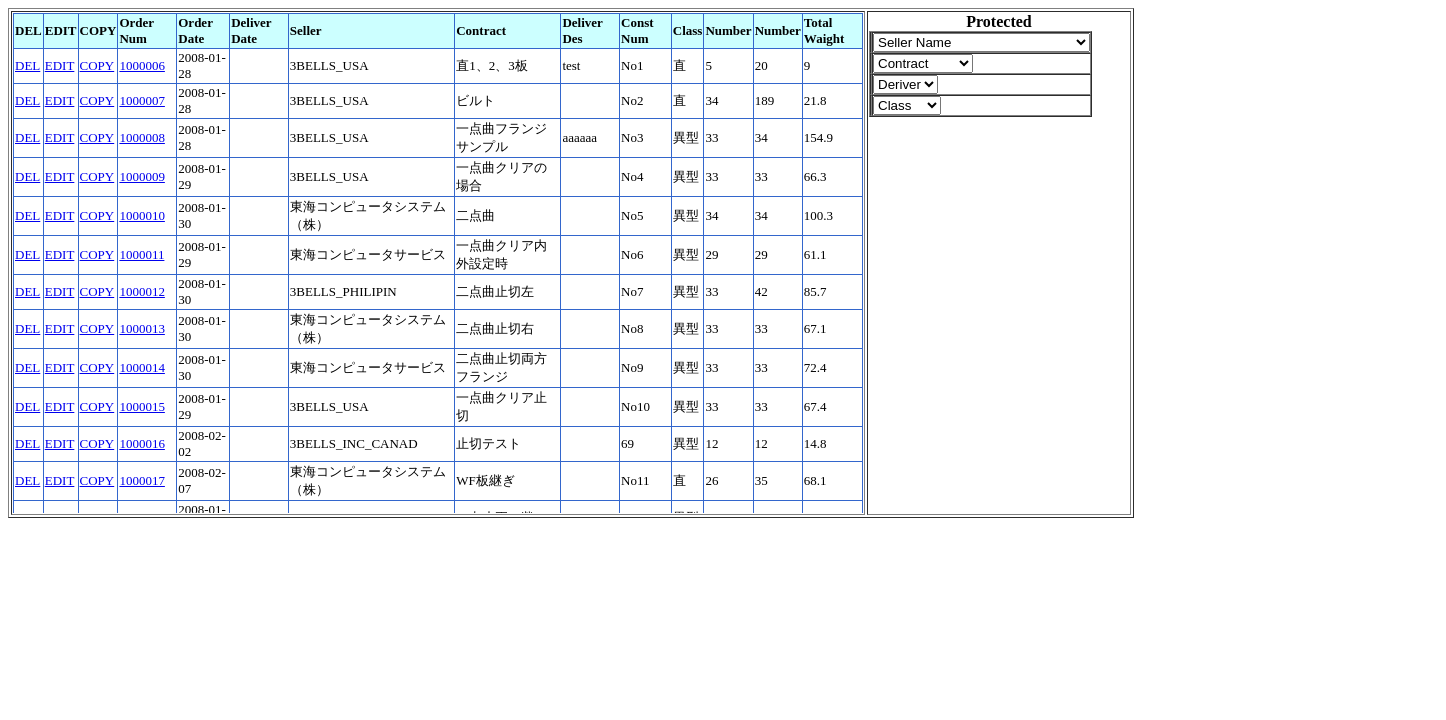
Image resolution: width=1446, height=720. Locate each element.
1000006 (142, 65)
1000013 (142, 328)
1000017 (142, 480)
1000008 (142, 137)
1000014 (142, 367)
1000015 (142, 406)
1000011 (141, 254)
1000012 (142, 291)
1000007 (142, 100)
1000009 (142, 176)
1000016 (142, 443)
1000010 (142, 215)
